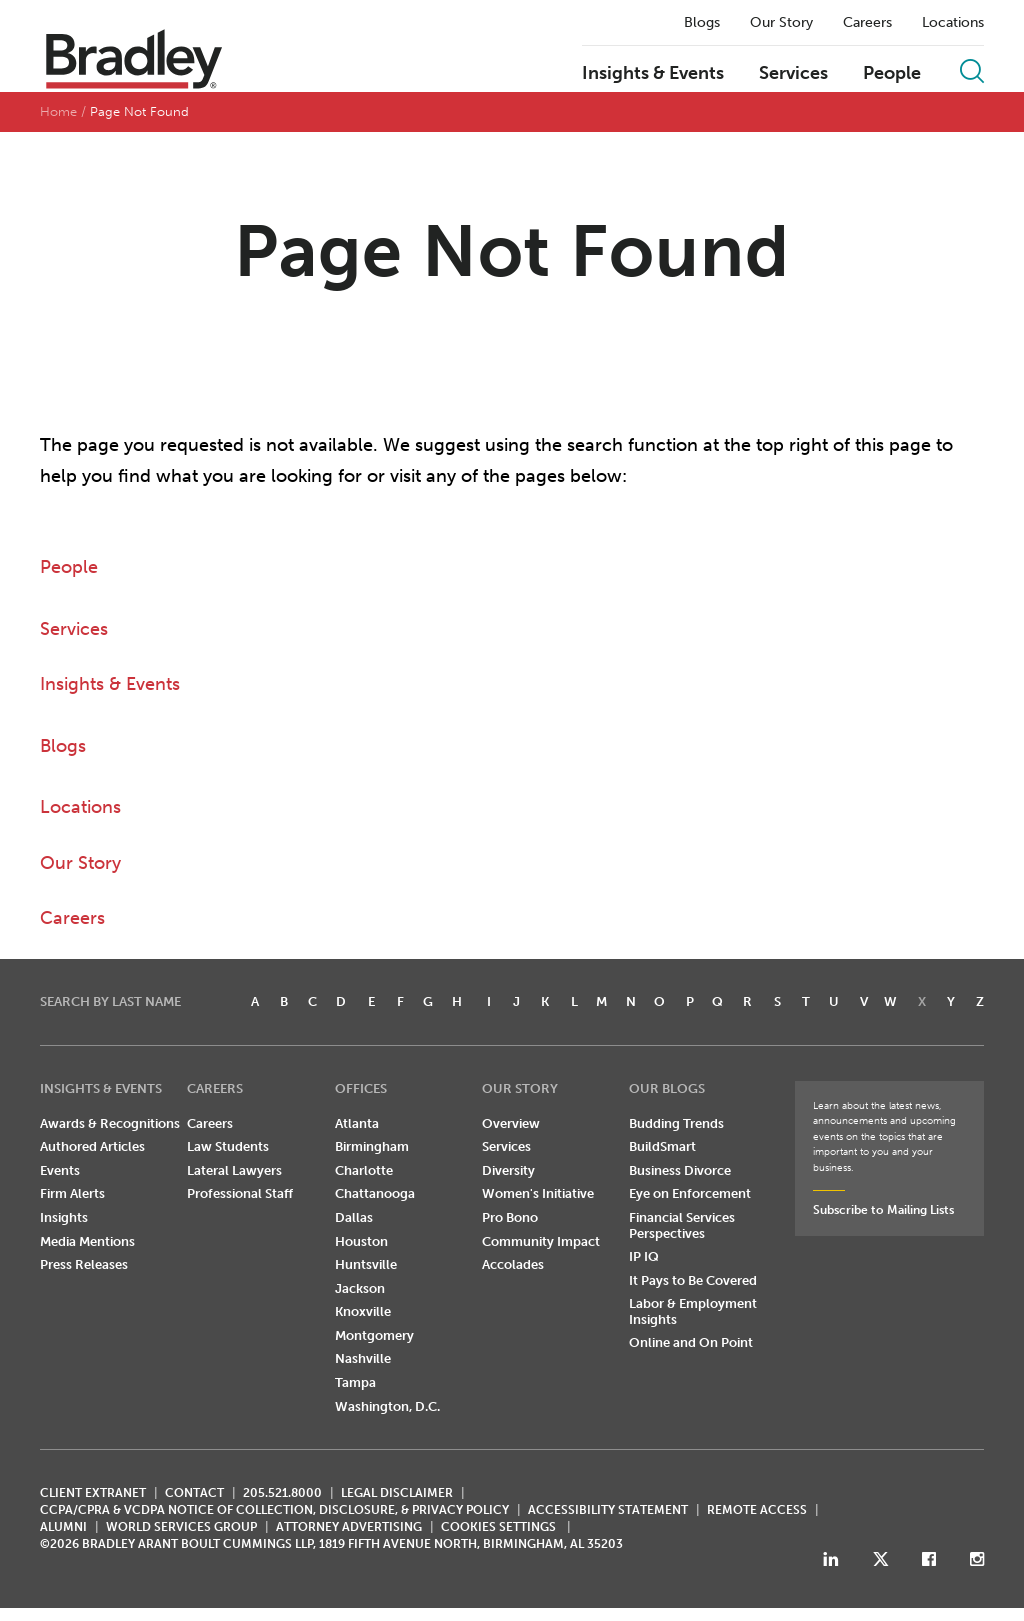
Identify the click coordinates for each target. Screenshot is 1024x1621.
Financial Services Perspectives (682, 1225)
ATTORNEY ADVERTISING (349, 1527)
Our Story (781, 23)
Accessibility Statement (608, 1510)
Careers (867, 23)
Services (793, 74)
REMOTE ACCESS (757, 1510)
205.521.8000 (282, 1493)
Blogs (702, 23)
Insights (64, 1217)
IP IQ (644, 1256)
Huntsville (366, 1264)
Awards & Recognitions (110, 1123)
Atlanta (357, 1123)
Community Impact (541, 1241)
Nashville (363, 1358)
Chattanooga (375, 1193)
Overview (511, 1123)
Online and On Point (691, 1342)
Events (60, 1170)
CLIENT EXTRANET (93, 1493)
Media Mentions (87, 1241)
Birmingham (372, 1146)
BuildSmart (662, 1146)
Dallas (354, 1217)
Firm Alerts (72, 1193)
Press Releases (84, 1264)
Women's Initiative (538, 1193)
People (892, 74)
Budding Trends (676, 1123)
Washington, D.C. (387, 1406)
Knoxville (363, 1311)
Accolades (513, 1264)
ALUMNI (63, 1527)
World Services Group (181, 1527)
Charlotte (364, 1170)
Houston (361, 1241)
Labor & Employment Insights (693, 1311)
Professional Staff (240, 1193)
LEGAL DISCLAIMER (397, 1493)
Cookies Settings (498, 1527)
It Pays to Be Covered (693, 1280)
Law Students (228, 1146)
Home (58, 111)
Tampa (355, 1382)
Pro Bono (510, 1217)
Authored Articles (92, 1146)
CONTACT (194, 1493)
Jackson (360, 1288)
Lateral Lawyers (234, 1170)
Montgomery (374, 1335)
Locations (953, 23)
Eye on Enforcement (690, 1193)
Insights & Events (653, 74)
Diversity (508, 1170)
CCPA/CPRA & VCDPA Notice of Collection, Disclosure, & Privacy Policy (274, 1510)
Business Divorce (680, 1170)
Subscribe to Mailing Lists (883, 1210)
